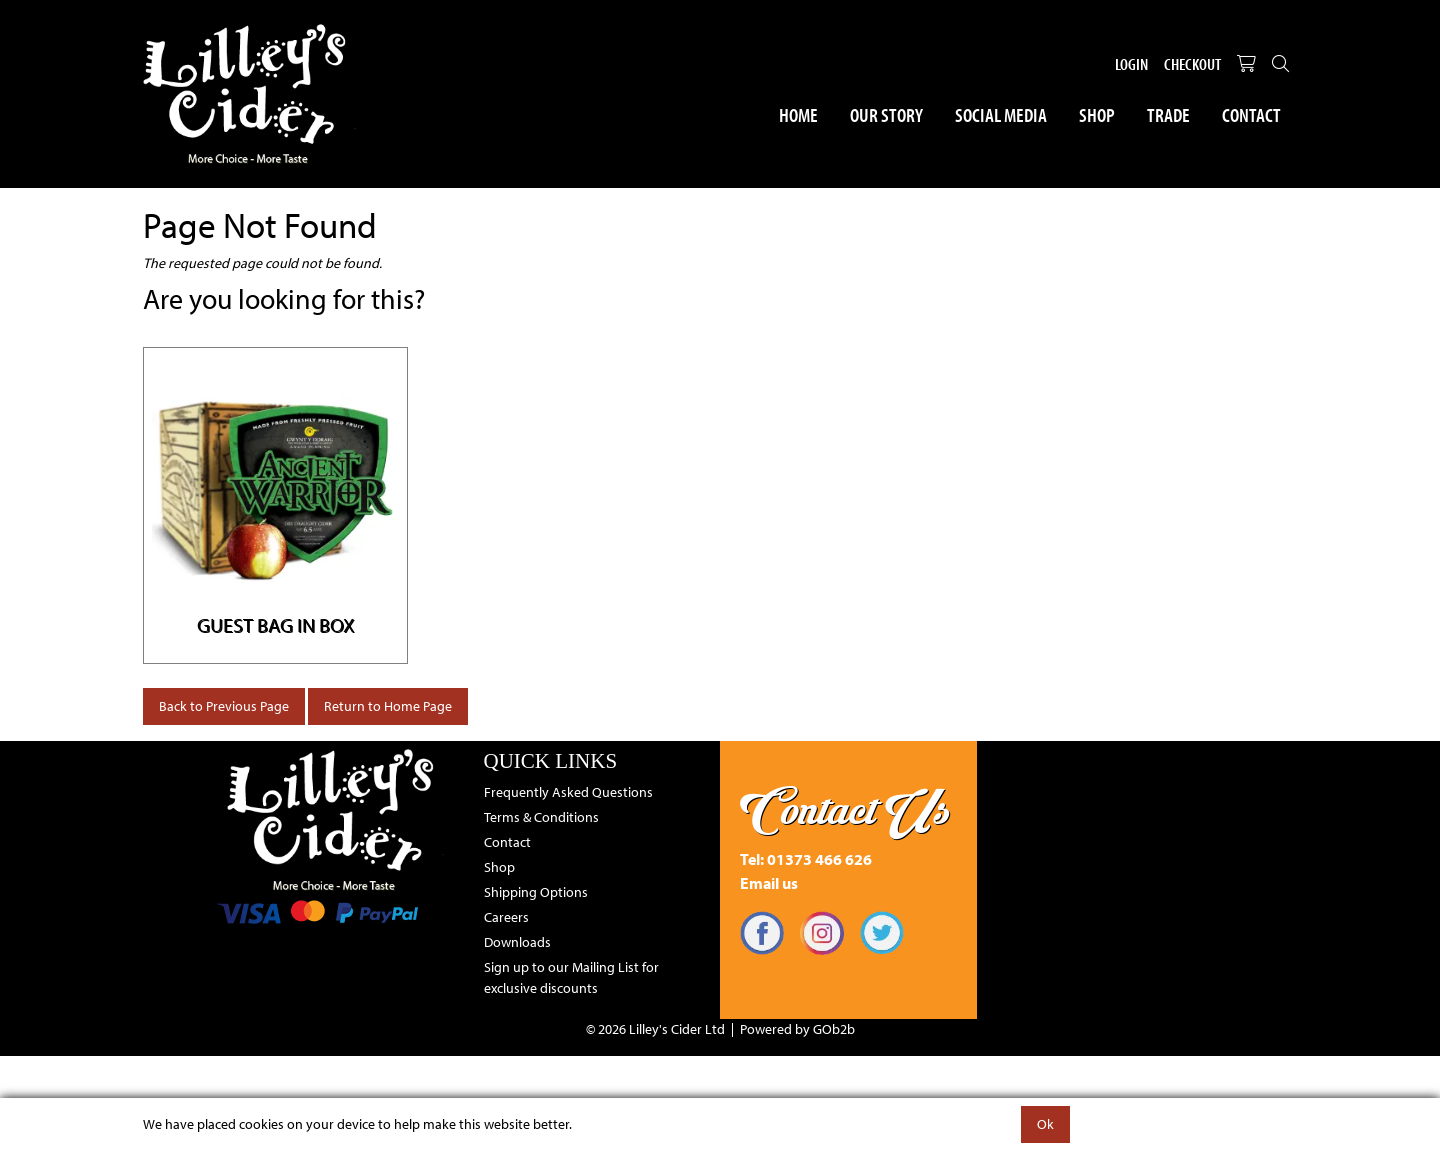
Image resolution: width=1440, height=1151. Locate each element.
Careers (506, 917)
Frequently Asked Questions (568, 792)
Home (798, 114)
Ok (1045, 1124)
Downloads (517, 942)
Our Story (886, 114)
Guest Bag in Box (275, 624)
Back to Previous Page (224, 706)
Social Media (1001, 114)
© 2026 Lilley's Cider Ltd (655, 1029)
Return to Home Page (388, 706)
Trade (1168, 114)
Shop (1097, 114)
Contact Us (845, 810)
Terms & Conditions (541, 817)
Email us (769, 883)
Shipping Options (536, 892)
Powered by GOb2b (797, 1029)
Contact (1251, 114)
